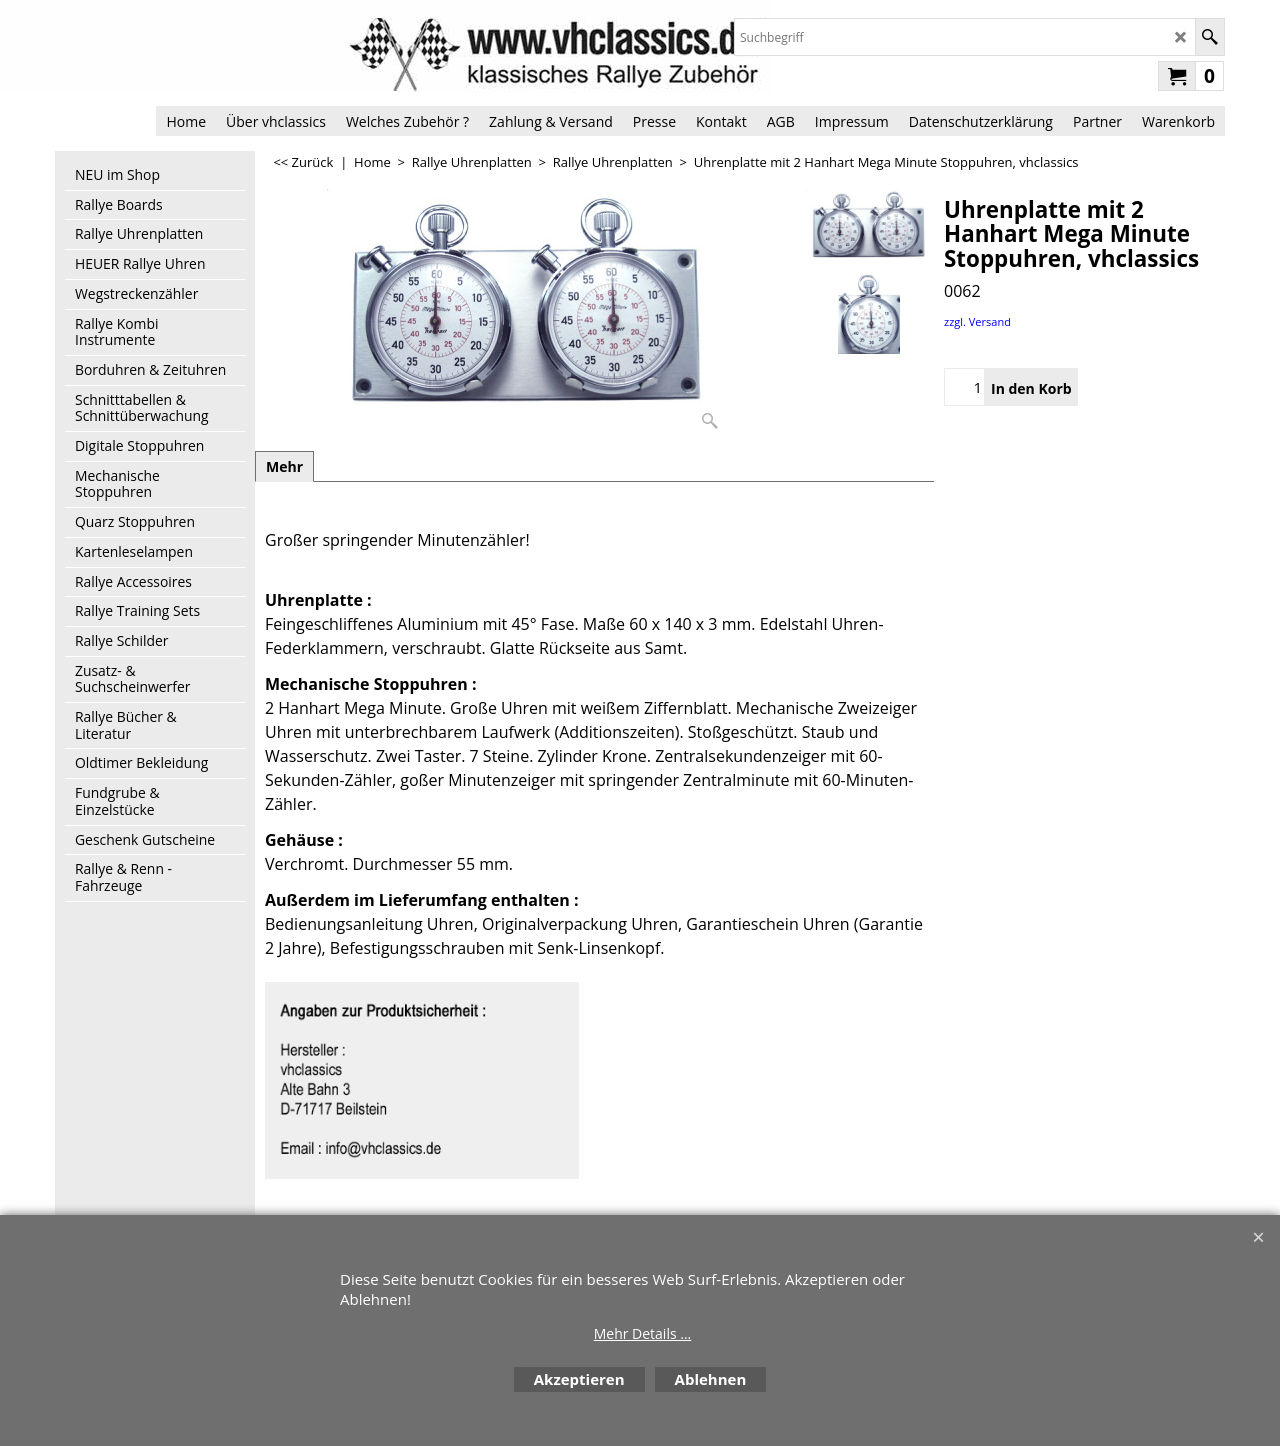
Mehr (284, 466)
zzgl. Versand (977, 321)
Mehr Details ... (643, 1333)
